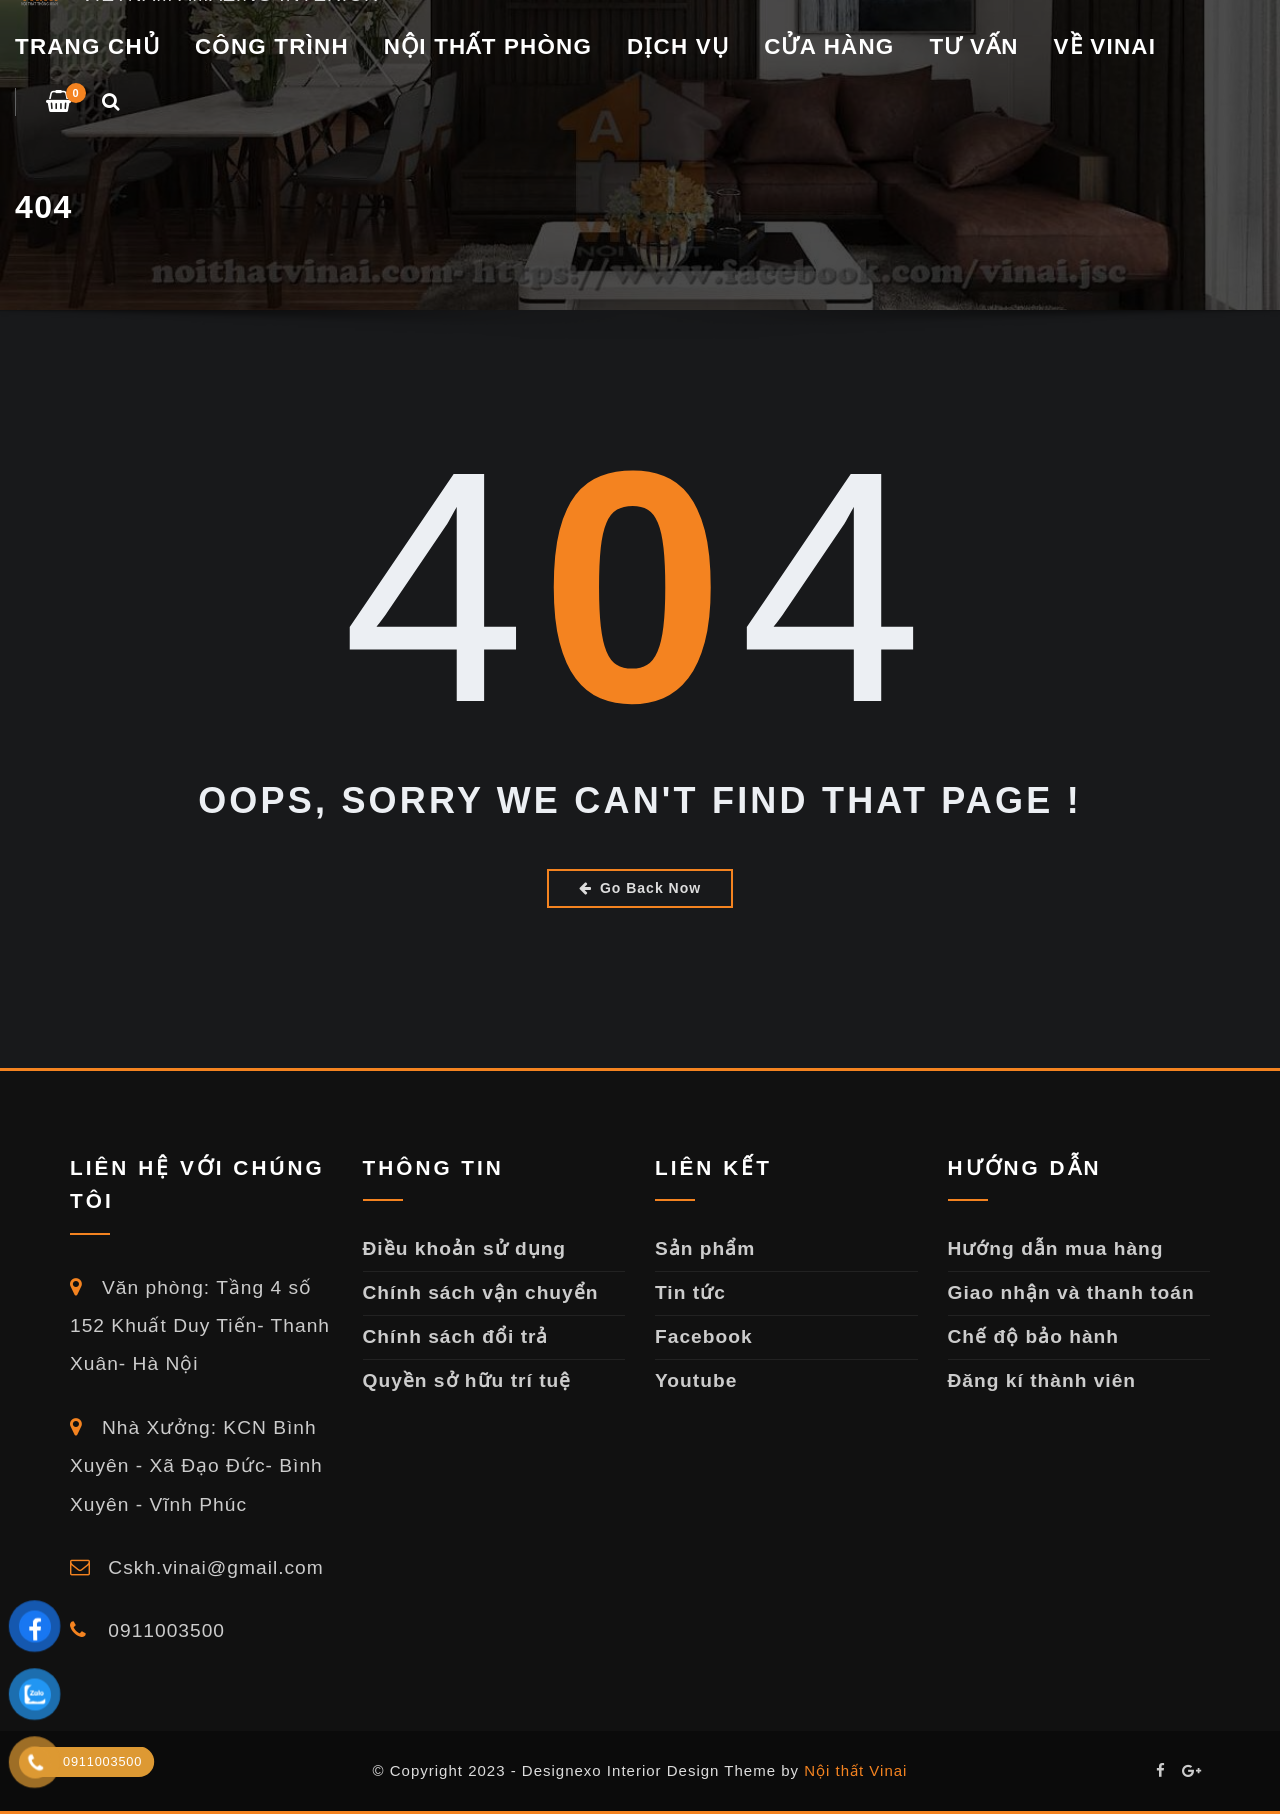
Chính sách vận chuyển (481, 1292)
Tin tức (690, 1292)
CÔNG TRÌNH (272, 46)
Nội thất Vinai (855, 1770)
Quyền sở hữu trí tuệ (467, 1380)
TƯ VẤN (973, 46)
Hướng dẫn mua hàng (1056, 1248)
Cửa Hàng (829, 46)
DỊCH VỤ (678, 46)
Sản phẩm (705, 1248)
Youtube (696, 1380)
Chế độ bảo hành (1034, 1336)
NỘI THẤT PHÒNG (488, 46)
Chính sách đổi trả (456, 1336)
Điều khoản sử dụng (465, 1248)
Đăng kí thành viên (1042, 1380)
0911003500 (147, 1630)
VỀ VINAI (1105, 46)
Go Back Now (640, 888)
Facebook (704, 1336)
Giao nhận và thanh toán (1071, 1292)
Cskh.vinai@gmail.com (197, 1567)
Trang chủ (87, 46)
